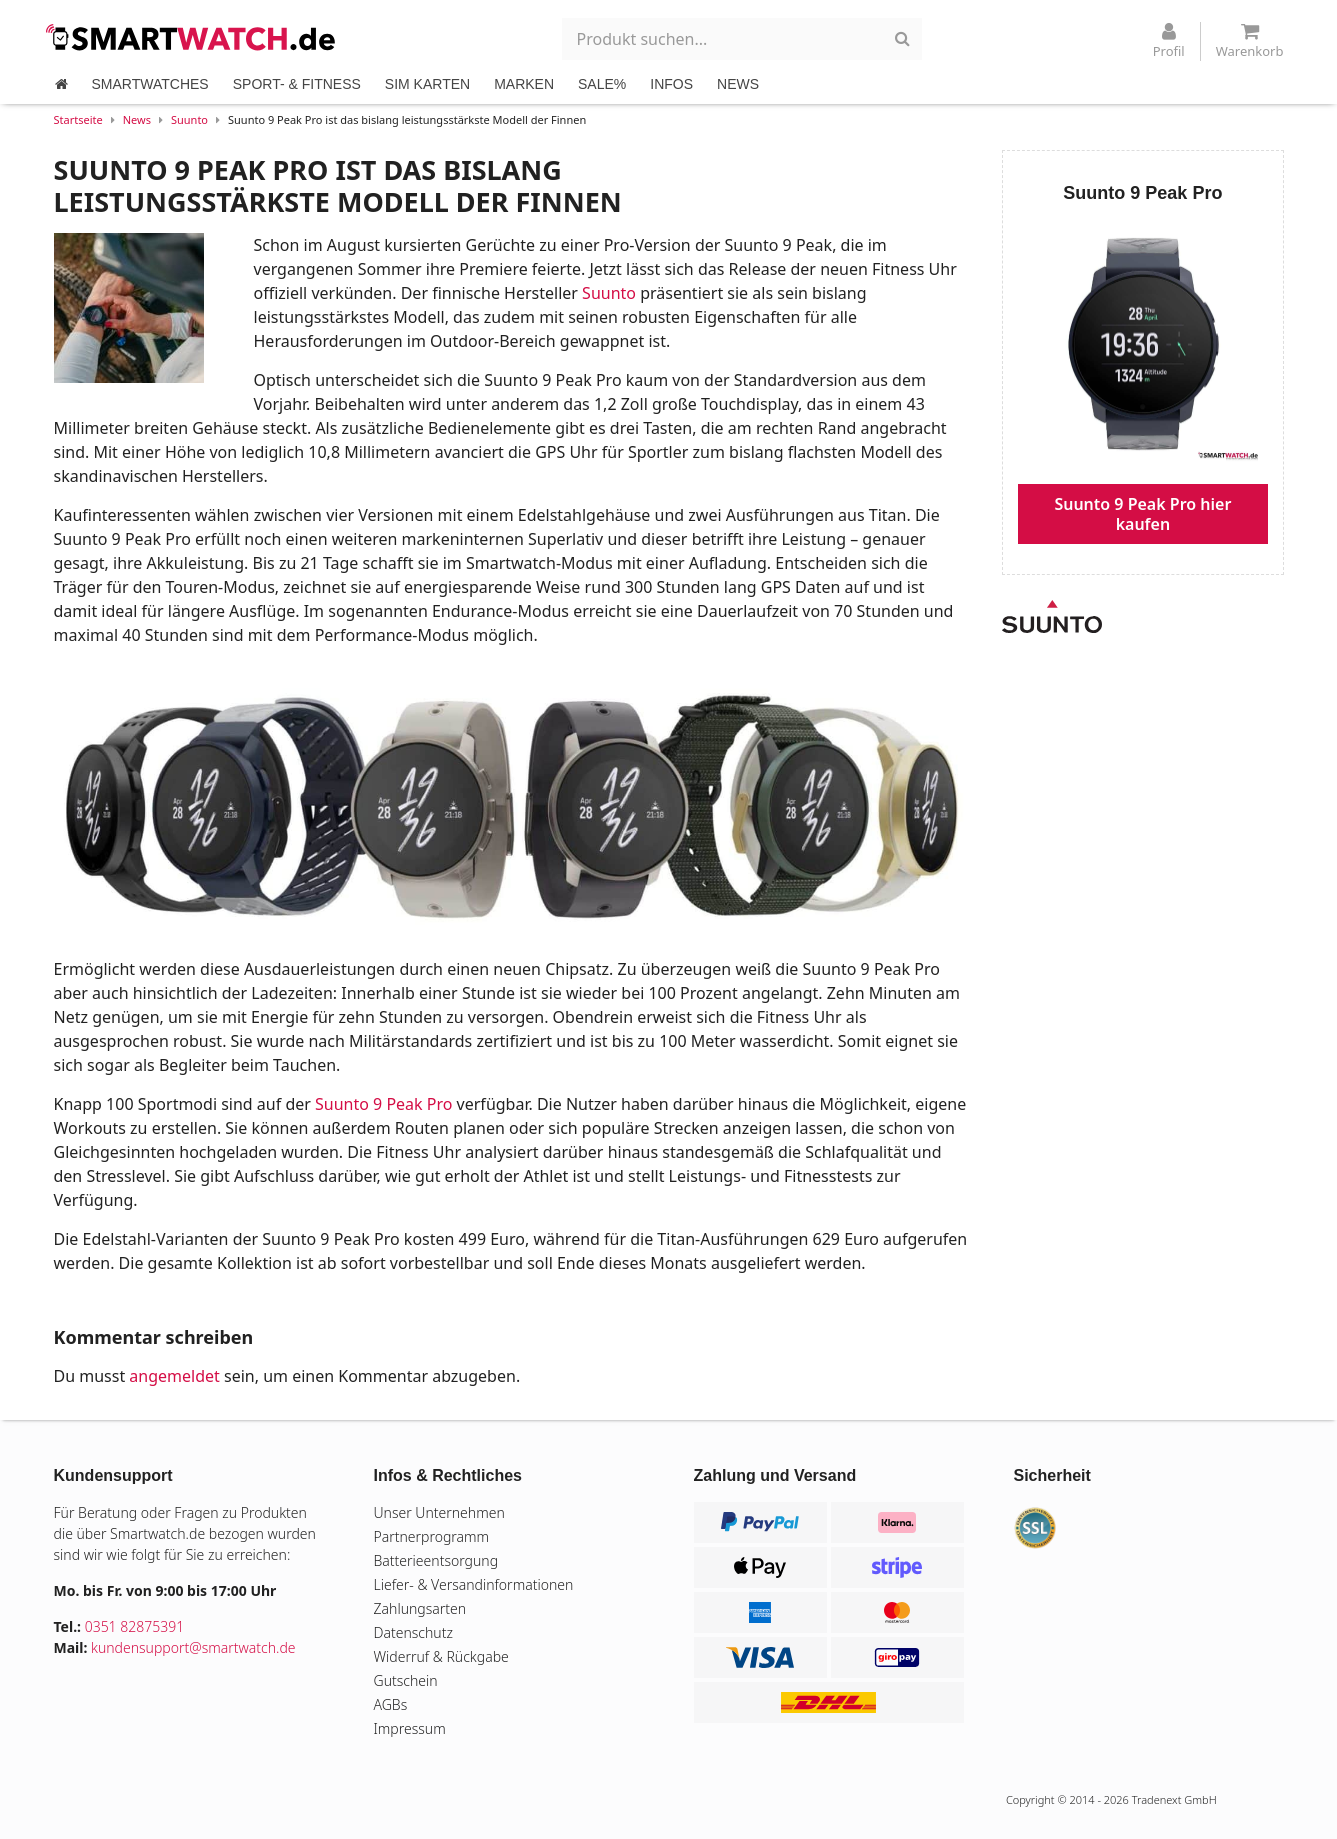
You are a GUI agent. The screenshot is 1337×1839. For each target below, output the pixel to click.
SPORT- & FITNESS (297, 84)
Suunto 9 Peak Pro (383, 1104)
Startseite (78, 119)
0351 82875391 (135, 1626)
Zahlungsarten (420, 1608)
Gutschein (406, 1680)
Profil (1169, 41)
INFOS (671, 84)
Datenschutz (413, 1632)
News (137, 119)
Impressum (410, 1728)
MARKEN (524, 84)
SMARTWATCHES (150, 84)
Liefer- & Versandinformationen (474, 1584)
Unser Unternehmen (439, 1512)
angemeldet (174, 1376)
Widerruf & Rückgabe (441, 1656)
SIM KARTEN (427, 84)
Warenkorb (1250, 41)
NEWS (738, 84)
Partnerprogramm (432, 1536)
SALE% (602, 84)
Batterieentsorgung (436, 1560)
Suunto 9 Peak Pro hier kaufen (1142, 514)
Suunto (189, 119)
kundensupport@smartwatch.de (193, 1647)
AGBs (391, 1704)
